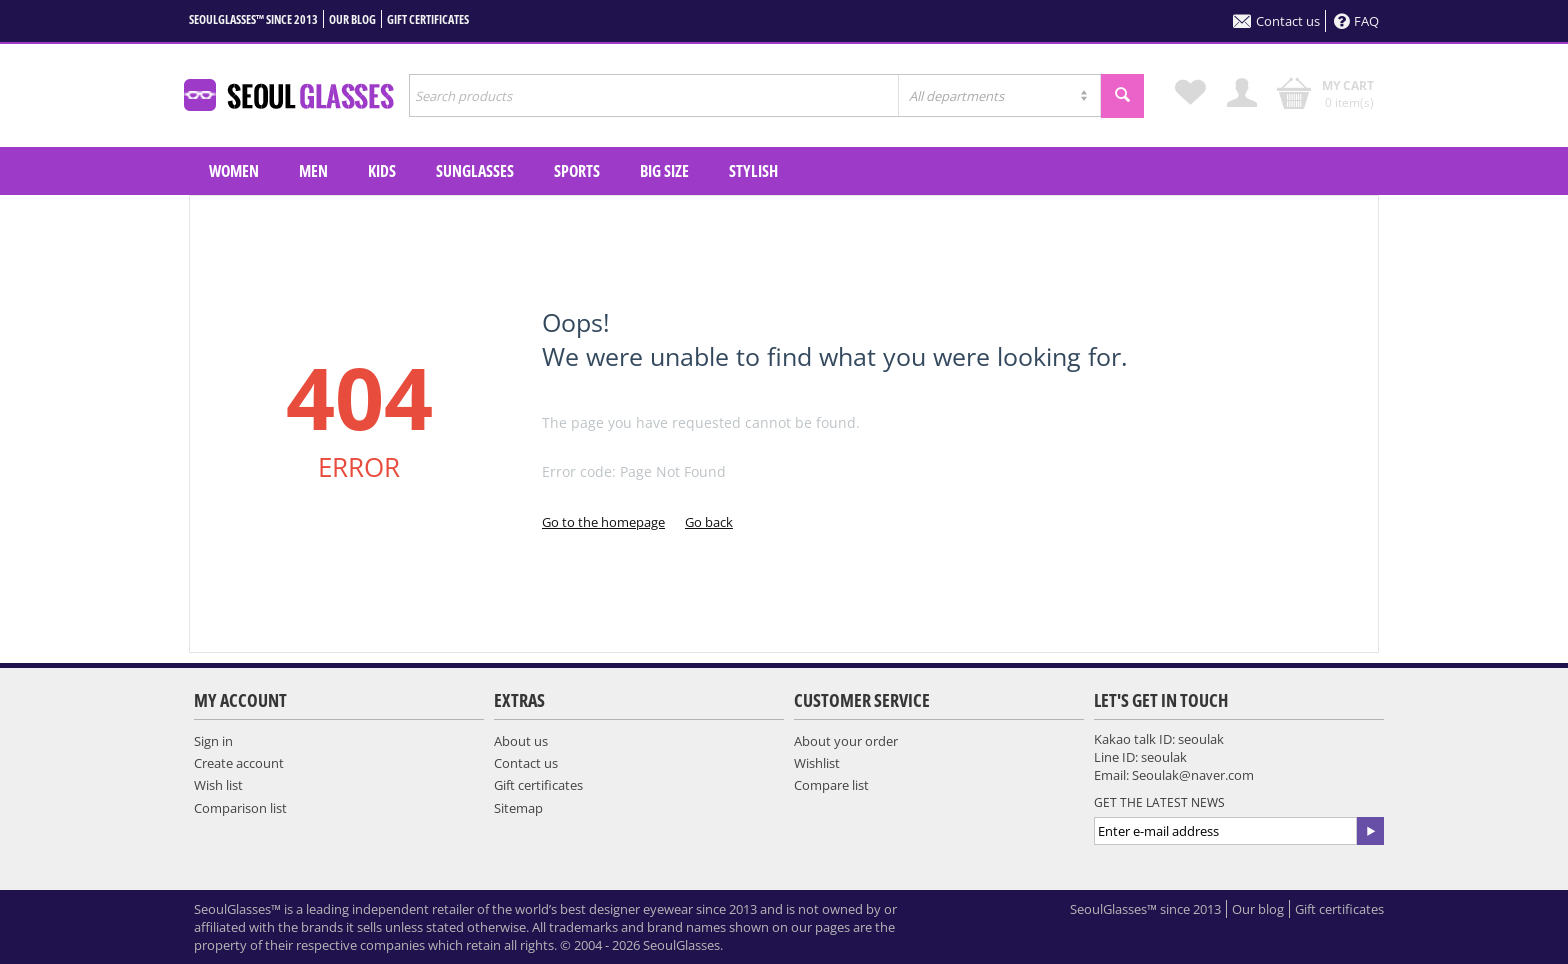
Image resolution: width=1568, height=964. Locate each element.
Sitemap (518, 808)
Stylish (753, 171)
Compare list (831, 785)
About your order (846, 741)
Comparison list (240, 808)
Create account (239, 763)
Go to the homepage (603, 522)
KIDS (382, 171)
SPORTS (577, 171)
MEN (313, 171)
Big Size (664, 171)
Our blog (352, 19)
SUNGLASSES (475, 171)
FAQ (1356, 21)
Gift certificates (428, 19)
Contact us (1276, 21)
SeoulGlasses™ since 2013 (253, 19)
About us (521, 741)
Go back (709, 522)
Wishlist (817, 763)
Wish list (218, 785)
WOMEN (234, 171)
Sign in (213, 741)
